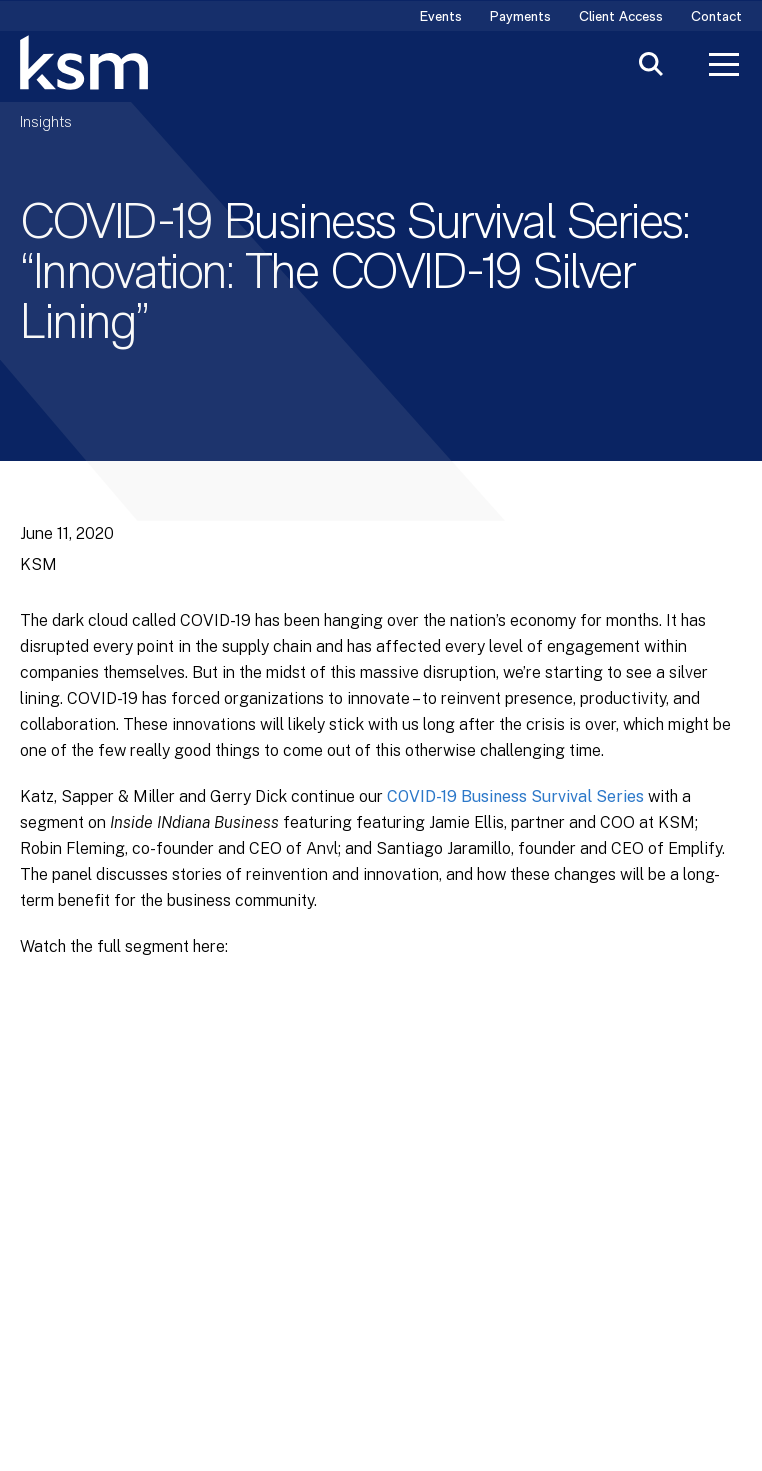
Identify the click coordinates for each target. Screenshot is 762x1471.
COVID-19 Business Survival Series (515, 796)
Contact (716, 17)
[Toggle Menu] (724, 67)
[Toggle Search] (651, 66)
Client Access (621, 17)
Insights (46, 123)
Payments (520, 17)
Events (441, 17)
